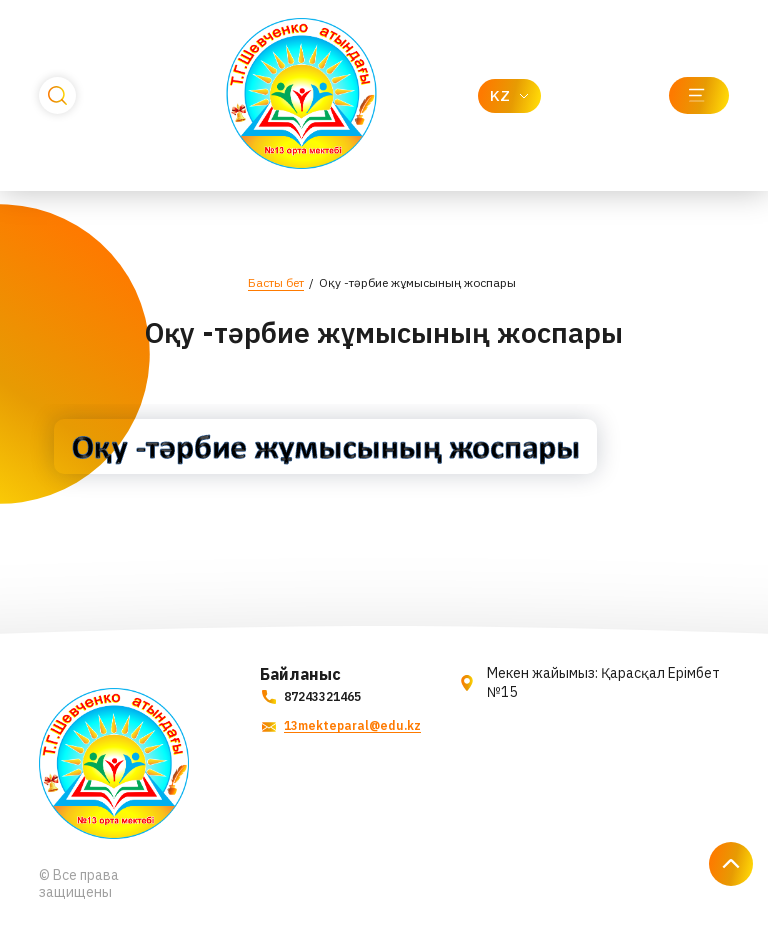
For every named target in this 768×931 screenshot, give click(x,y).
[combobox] (509, 96)
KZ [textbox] (500, 95)
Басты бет (276, 282)
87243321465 (310, 696)
